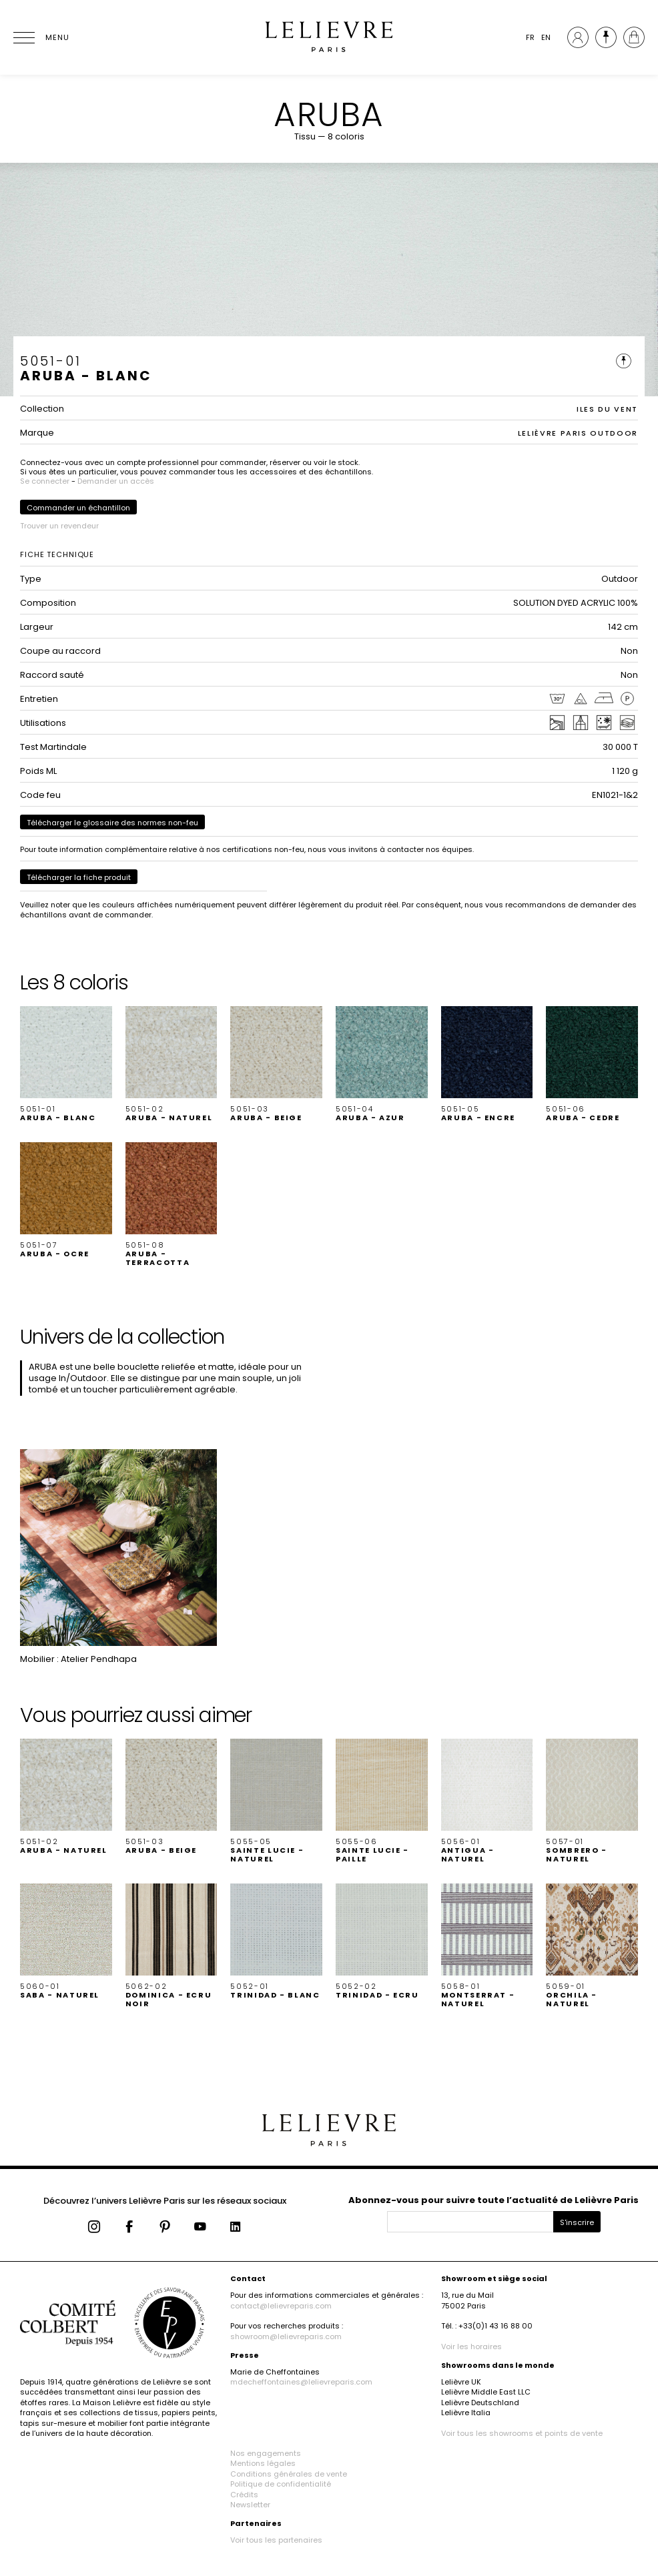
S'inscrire (577, 2222)
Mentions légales (263, 2463)
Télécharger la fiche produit (79, 877)
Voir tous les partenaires (276, 2540)
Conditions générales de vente (288, 2474)
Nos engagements (265, 2453)
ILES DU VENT (607, 409)
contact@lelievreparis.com (281, 2305)
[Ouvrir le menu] (40, 37)
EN (546, 37)
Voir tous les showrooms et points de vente (522, 2433)
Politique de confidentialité (280, 2484)
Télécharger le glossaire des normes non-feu (112, 822)
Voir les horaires (471, 2346)
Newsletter (250, 2504)
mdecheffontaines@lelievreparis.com (301, 2382)
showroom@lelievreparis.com (286, 2336)
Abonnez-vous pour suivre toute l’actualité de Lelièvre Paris (493, 2200)
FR (530, 37)
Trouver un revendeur (59, 525)
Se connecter (44, 481)
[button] (66, 1064)
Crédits (244, 2494)
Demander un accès (115, 481)
